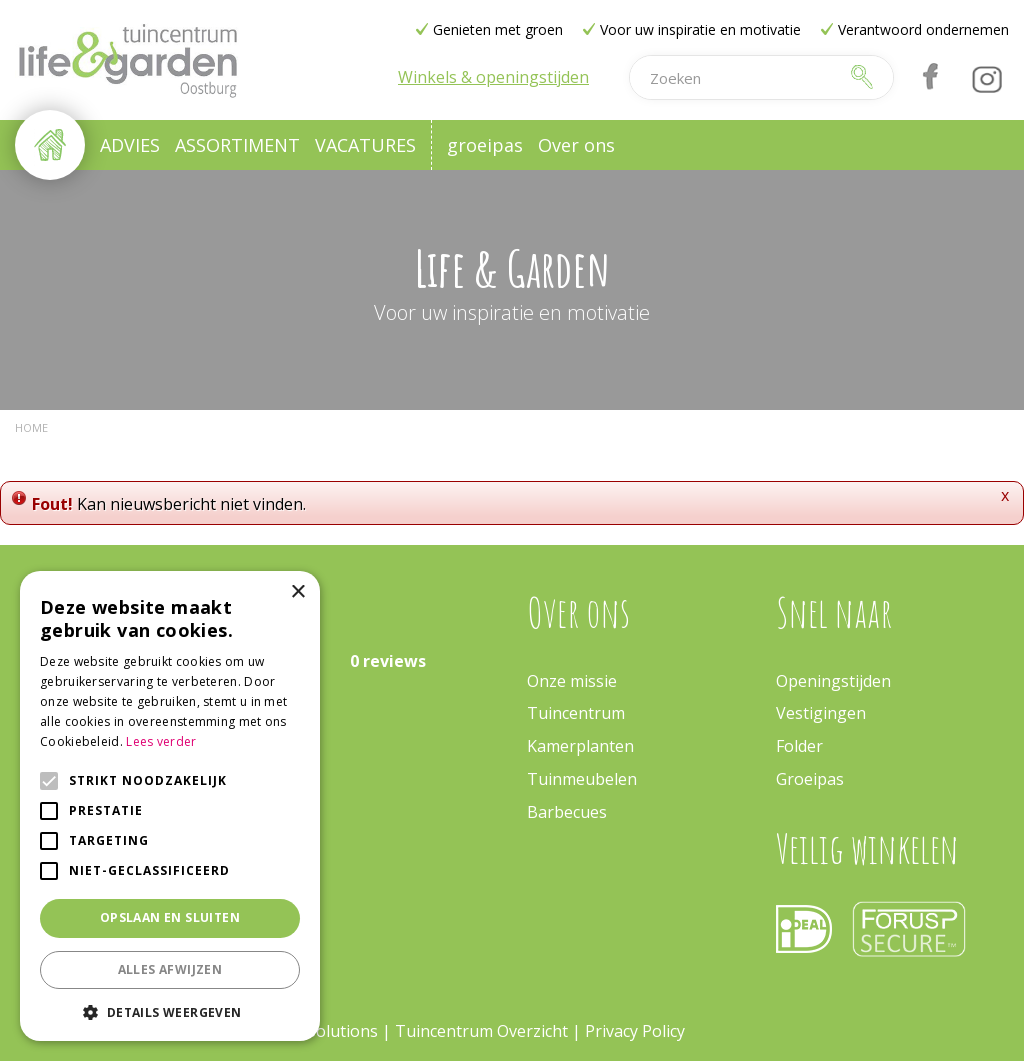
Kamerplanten (580, 746)
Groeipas (810, 779)
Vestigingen (821, 713)
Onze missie (572, 681)
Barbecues (567, 812)
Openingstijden (833, 681)
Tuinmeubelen (582, 779)
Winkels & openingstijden (493, 77)
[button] (170, 1011)
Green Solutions (317, 1031)
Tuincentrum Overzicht (481, 1031)
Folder (799, 746)
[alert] (170, 806)
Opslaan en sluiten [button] (170, 917)
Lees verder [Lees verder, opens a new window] (161, 741)
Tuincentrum (576, 713)
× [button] (297, 592)
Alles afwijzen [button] (170, 969)
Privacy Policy (635, 1031)
